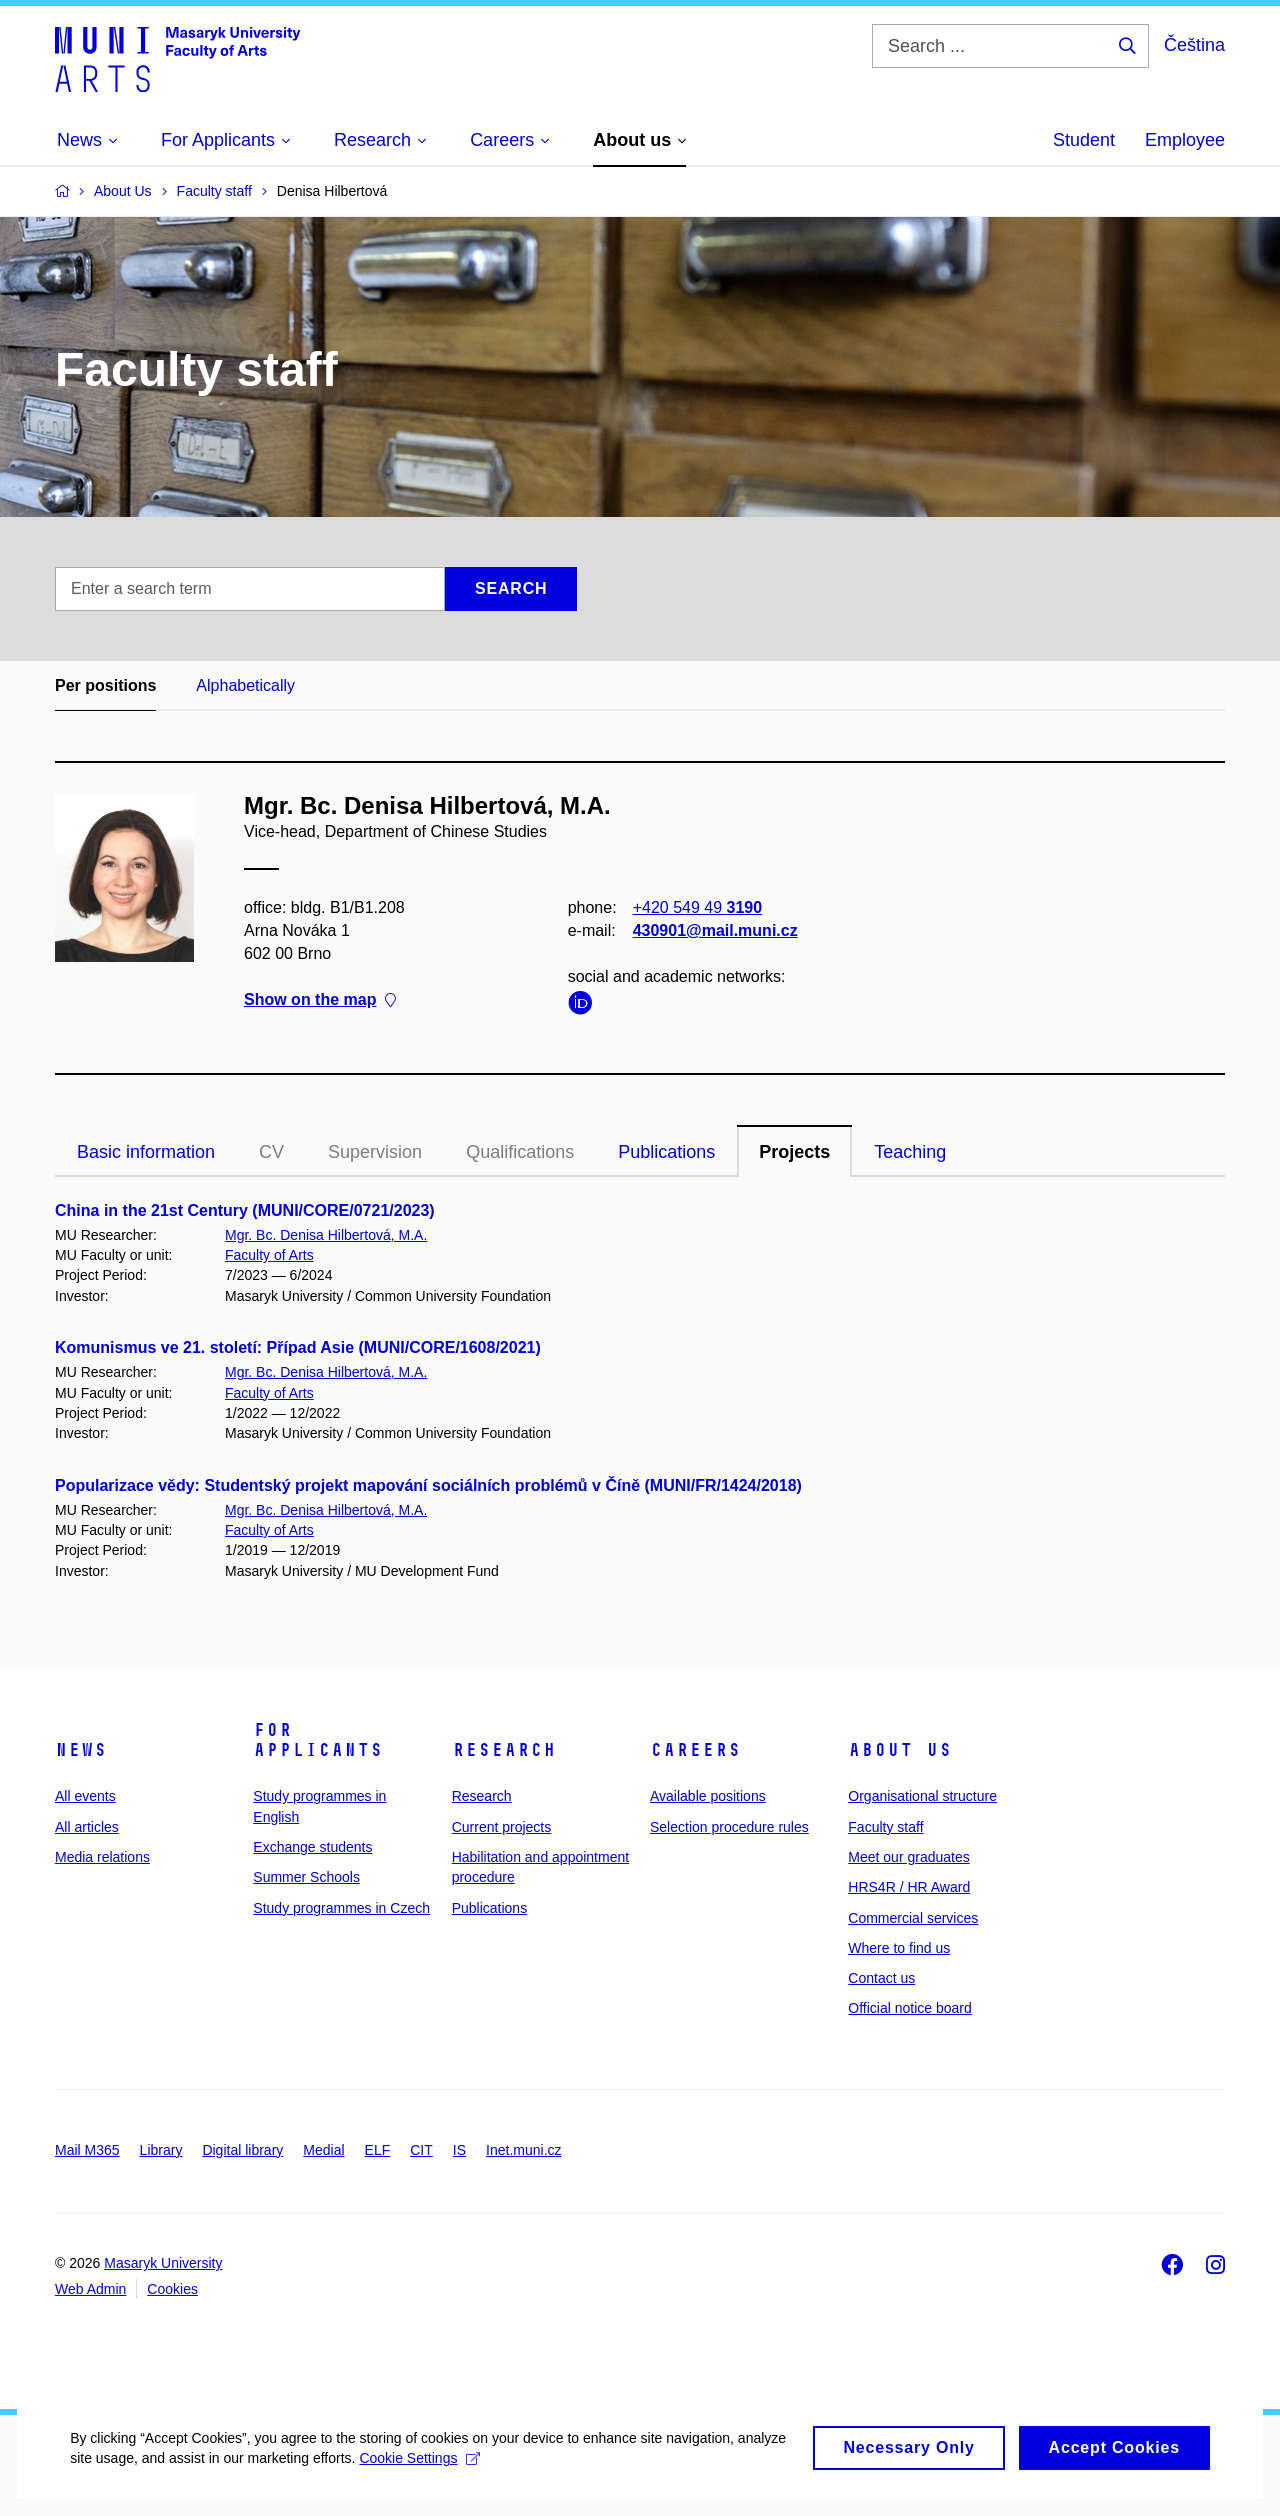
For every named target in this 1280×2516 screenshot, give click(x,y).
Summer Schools (306, 1877)
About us (900, 1750)
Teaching (910, 1152)
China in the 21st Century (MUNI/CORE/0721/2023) (245, 1210)
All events (85, 1796)
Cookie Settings (471, 2476)
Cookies (172, 2289)
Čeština (1194, 45)
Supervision (375, 1152)
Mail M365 (87, 2150)
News (81, 1750)
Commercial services (913, 1918)
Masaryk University (163, 2263)
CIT (421, 2150)
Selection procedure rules (729, 1827)
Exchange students (312, 1847)
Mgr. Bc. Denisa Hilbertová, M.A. (326, 1235)
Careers (695, 1750)
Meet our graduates (908, 1857)
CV (271, 1152)
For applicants (318, 1740)
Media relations (102, 1857)
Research (504, 1750)
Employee (1185, 140)
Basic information (146, 1152)
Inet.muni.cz (523, 2150)
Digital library (242, 2150)
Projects (794, 1152)
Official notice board (909, 2008)
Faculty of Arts (269, 1255)
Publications (666, 1152)
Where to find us (899, 1948)
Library (161, 2150)
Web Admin (90, 2289)
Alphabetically (245, 685)
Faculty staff (885, 1827)
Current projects (502, 1827)
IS (459, 2150)
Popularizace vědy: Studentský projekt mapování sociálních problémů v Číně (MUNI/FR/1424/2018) (428, 1485)
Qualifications (520, 1152)
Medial (323, 2150)
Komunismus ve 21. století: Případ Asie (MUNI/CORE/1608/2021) (298, 1347)
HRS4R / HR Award (909, 1887)
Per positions (105, 685)
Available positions (708, 1796)
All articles (87, 1827)
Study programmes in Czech (341, 1908)
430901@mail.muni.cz (715, 930)
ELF (378, 2150)
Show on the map (320, 1000)
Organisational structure (922, 1796)
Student (1084, 140)
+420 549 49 (697, 907)
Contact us (881, 1978)
